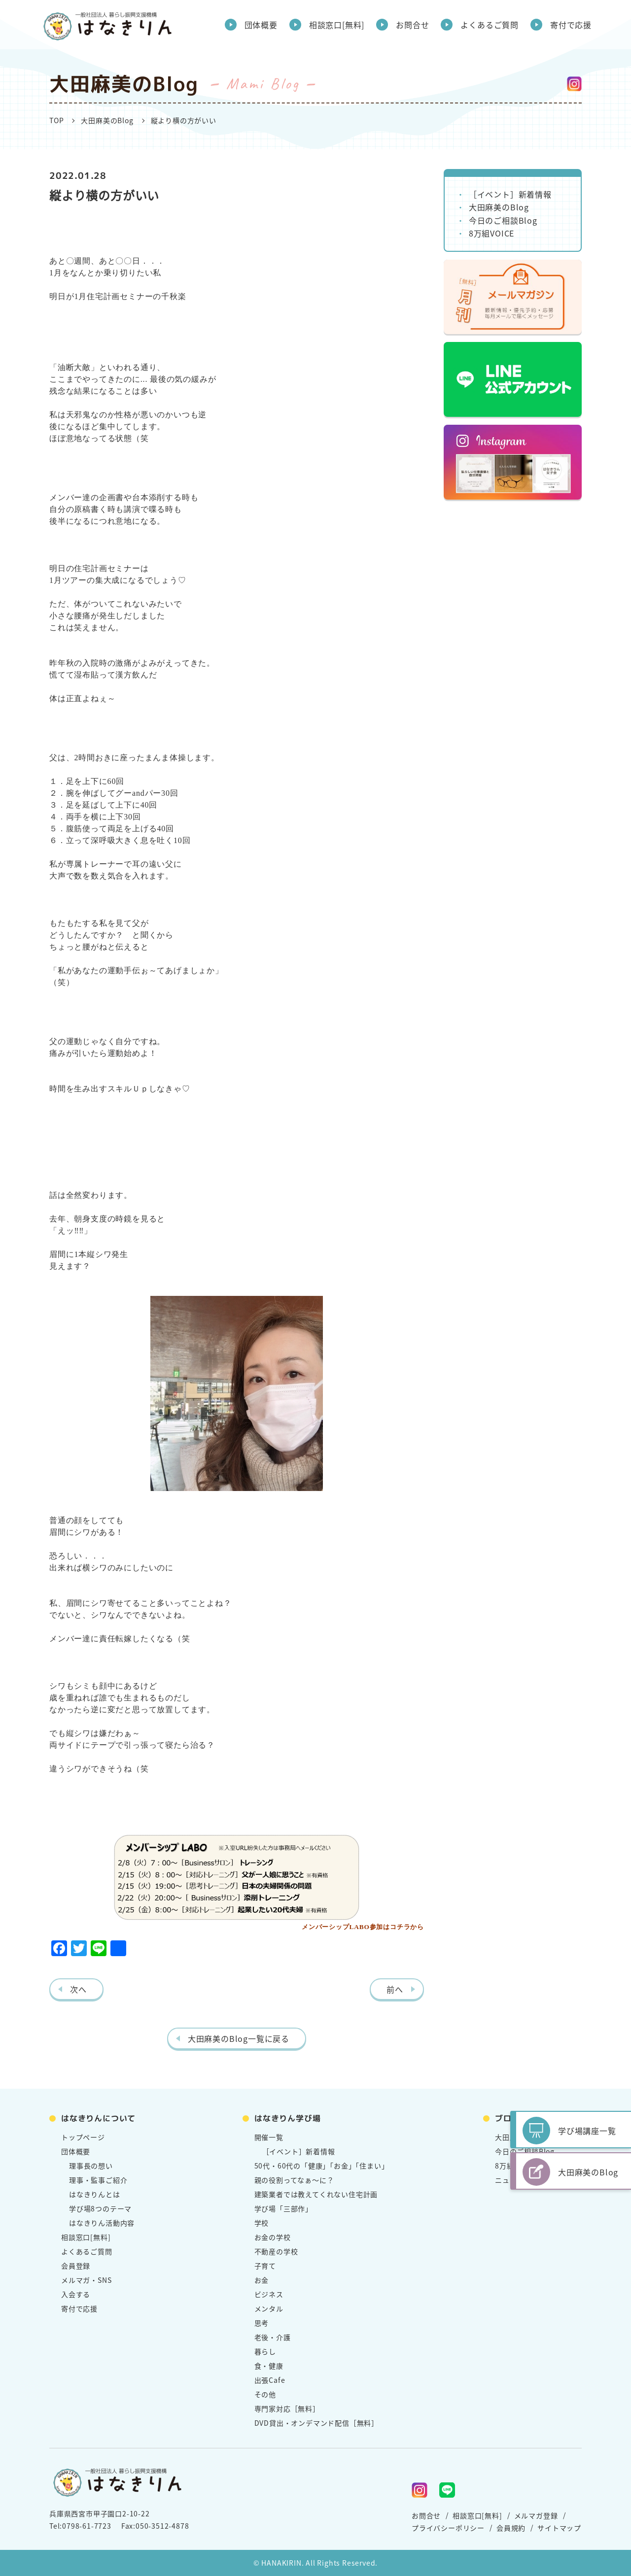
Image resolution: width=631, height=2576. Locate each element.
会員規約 (511, 2528)
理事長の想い (91, 2165)
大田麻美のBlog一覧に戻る (238, 2038)
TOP (56, 120)
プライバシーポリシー (448, 2528)
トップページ (83, 2137)
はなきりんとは (94, 2194)
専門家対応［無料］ (287, 2408)
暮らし (265, 2351)
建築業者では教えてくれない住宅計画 (316, 2194)
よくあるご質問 (489, 25)
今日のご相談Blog (503, 220)
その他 (265, 2394)
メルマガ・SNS (86, 2280)
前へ (394, 1989)
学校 (261, 2223)
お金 (261, 2280)
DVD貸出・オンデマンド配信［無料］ (316, 2423)
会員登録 (75, 2266)
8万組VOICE (491, 233)
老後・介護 (272, 2337)
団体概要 (261, 25)
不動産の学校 (276, 2251)
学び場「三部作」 (283, 2208)
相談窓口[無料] (336, 25)
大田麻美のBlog (107, 120)
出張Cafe (269, 2380)
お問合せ (412, 25)
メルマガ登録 (536, 2515)
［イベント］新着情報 (510, 194)
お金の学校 (272, 2237)
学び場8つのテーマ (100, 2208)
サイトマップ (559, 2528)
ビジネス (268, 2294)
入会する (75, 2294)
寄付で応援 (571, 25)
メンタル (268, 2308)
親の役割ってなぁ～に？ (294, 2180)
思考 (261, 2323)
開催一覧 (268, 2137)
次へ (78, 1989)
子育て (265, 2266)
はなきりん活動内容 (102, 2223)
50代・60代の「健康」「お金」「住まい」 (321, 2165)
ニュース (509, 2180)
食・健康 (268, 2366)
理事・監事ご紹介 (98, 2180)
